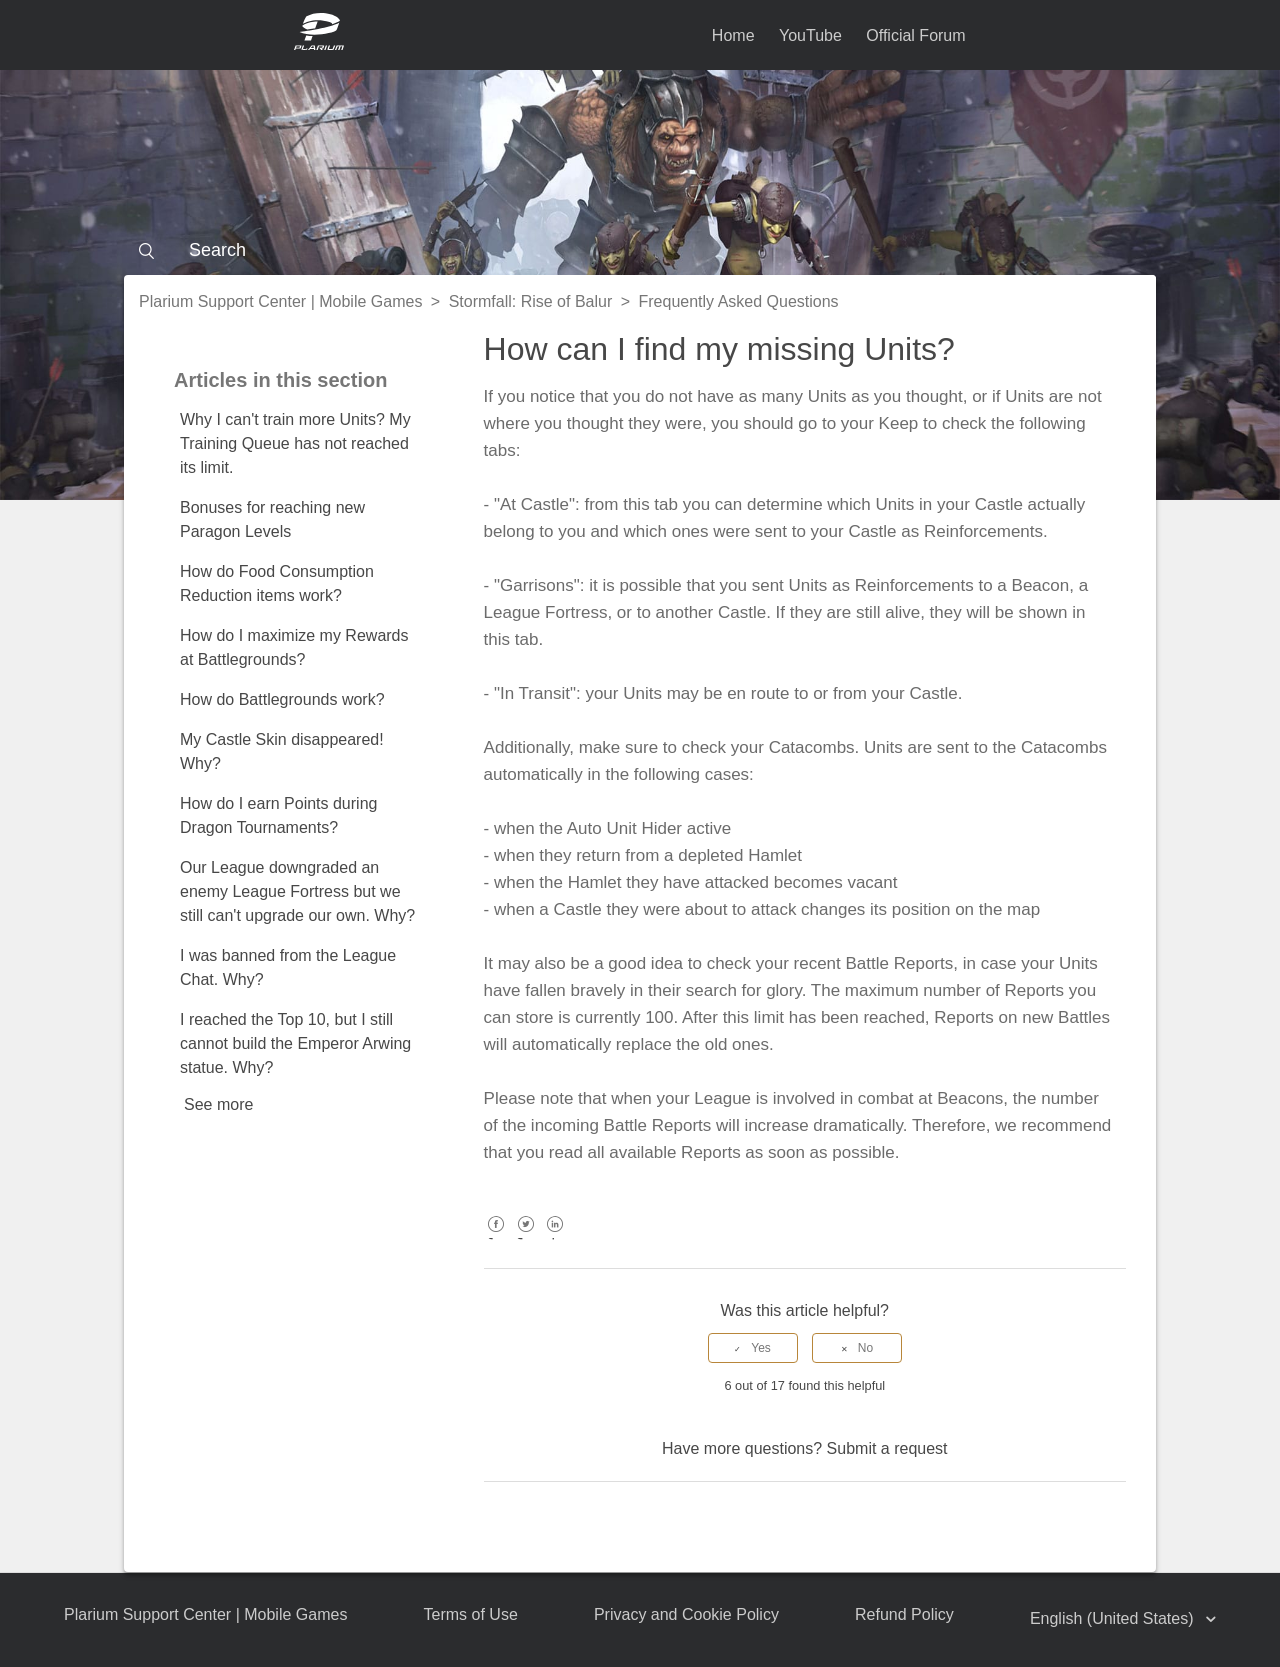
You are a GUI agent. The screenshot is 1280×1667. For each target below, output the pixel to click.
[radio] (753, 1348)
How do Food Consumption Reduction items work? (277, 583)
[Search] (640, 250)
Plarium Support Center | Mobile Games (280, 301)
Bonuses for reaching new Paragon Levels (272, 519)
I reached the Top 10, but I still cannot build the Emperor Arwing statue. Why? (295, 1043)
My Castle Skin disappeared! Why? (282, 751)
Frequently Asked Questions (739, 301)
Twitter (525, 1238)
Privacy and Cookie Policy (686, 1614)
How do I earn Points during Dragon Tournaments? (278, 815)
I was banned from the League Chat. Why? (288, 967)
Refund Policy (904, 1614)
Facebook (496, 1238)
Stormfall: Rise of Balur (531, 301)
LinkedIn (555, 1238)
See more (218, 1104)
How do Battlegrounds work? (282, 699)
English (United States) (1114, 1618)
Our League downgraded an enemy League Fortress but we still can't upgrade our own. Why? (297, 891)
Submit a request (887, 1448)
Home (733, 35)
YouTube (810, 35)
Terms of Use (471, 1614)
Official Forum (915, 35)
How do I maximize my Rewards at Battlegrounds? (294, 647)
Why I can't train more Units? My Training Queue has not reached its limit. (295, 443)
